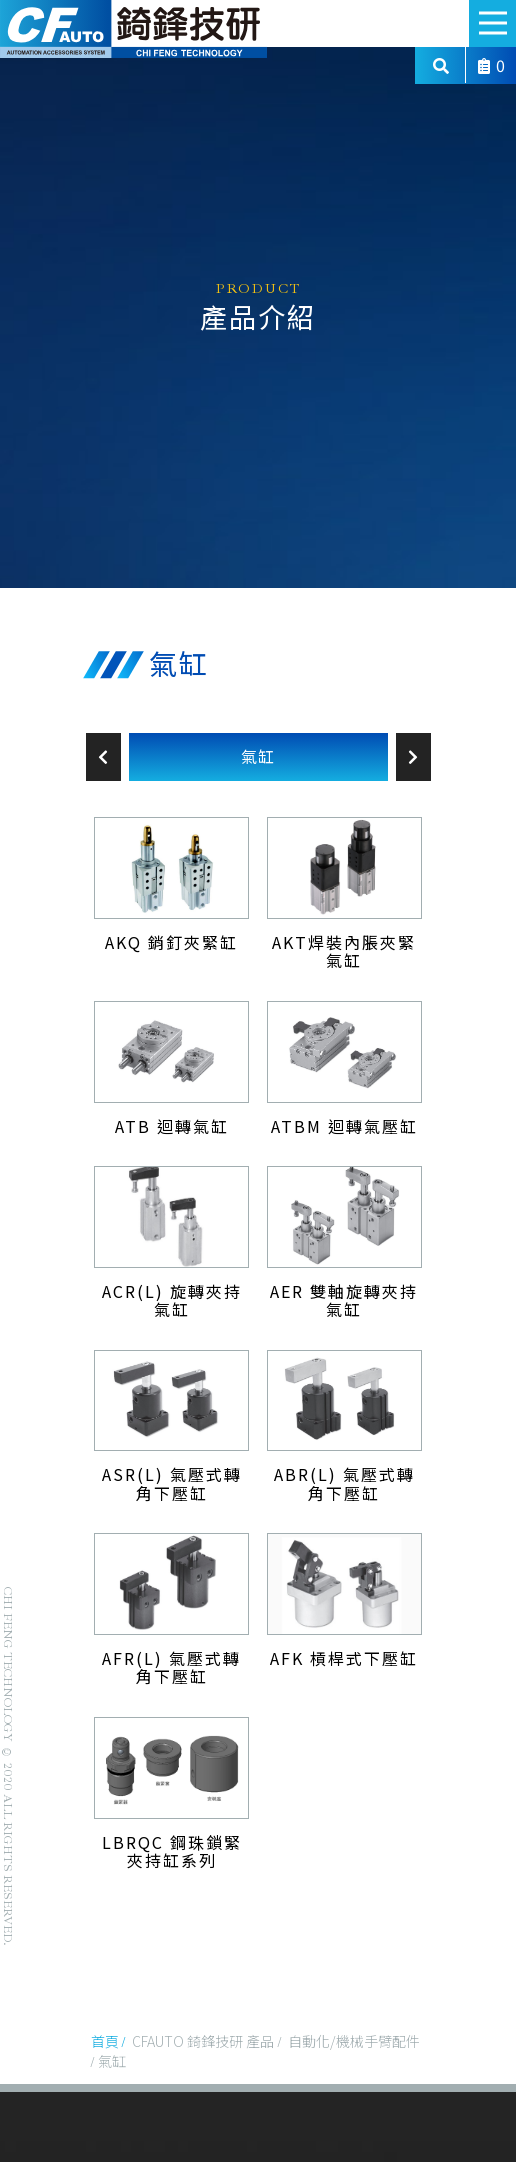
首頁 (105, 2041)
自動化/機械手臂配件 (354, 2041)
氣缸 (258, 756)
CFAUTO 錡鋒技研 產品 (203, 2041)
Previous (103, 757)
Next (413, 757)
